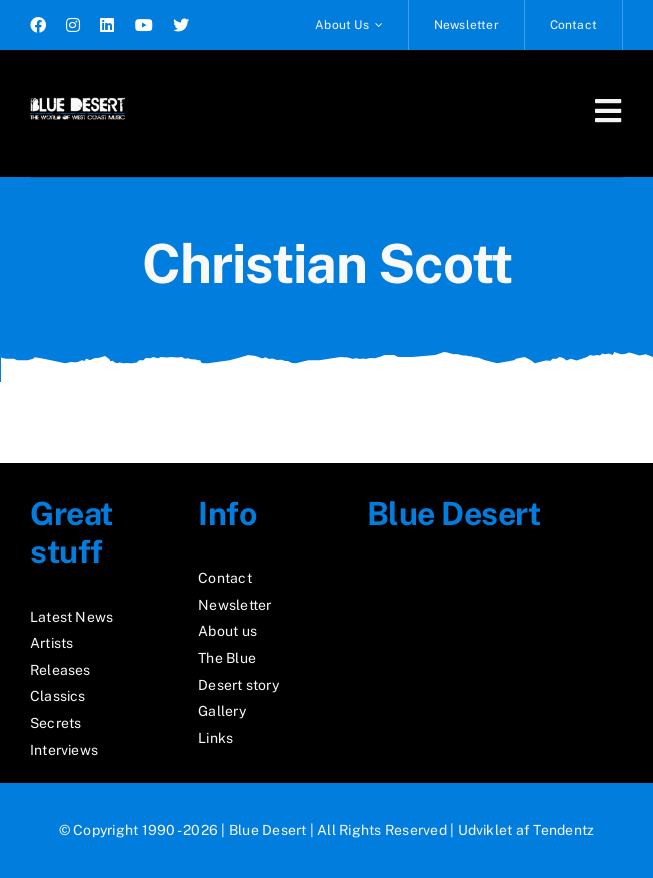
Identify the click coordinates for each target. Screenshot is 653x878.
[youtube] (144, 25)
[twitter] (181, 25)
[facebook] (38, 25)
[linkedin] (107, 25)
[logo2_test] (77, 97)
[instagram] (73, 25)
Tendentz (563, 830)
